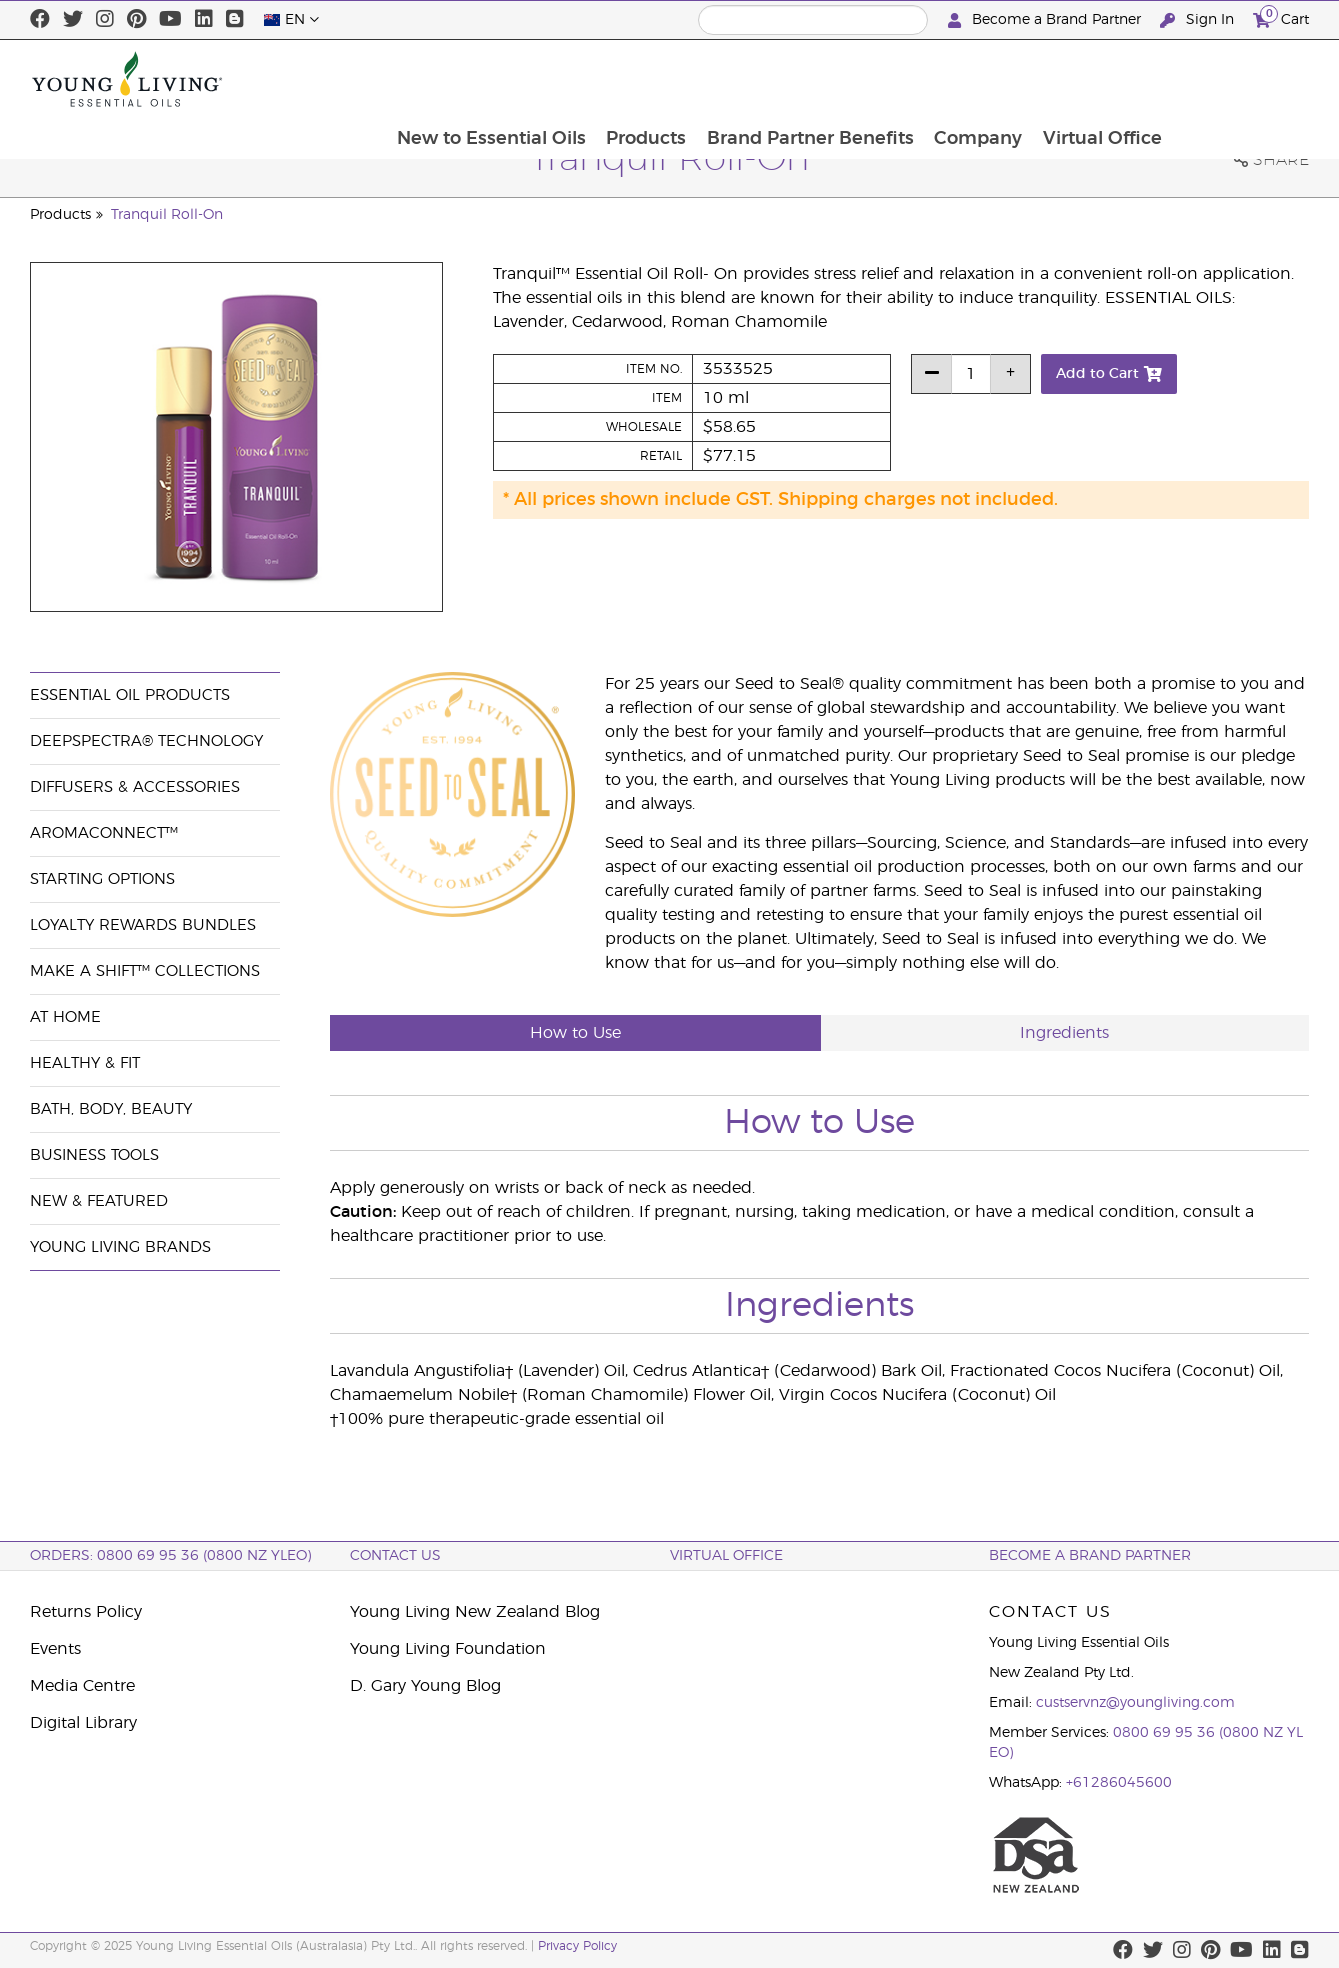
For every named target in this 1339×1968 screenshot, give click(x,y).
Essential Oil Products (130, 695)
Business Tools (94, 1155)
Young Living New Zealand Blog (475, 1612)
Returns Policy (86, 1612)
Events (55, 1649)
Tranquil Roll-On (167, 215)
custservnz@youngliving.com (1135, 1703)
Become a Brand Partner (1046, 20)
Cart (1281, 17)
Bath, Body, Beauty (111, 1109)
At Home (65, 1017)
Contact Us (395, 1556)
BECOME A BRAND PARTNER (1090, 1556)
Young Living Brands (120, 1247)
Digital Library (83, 1723)
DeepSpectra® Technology (146, 741)
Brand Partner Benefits (943, 79)
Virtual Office (1238, 79)
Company (1113, 79)
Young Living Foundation (448, 1649)
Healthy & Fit (85, 1063)
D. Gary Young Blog (425, 1686)
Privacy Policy (577, 1946)
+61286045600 (1119, 1783)
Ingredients (1064, 1033)
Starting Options (102, 879)
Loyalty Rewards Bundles (143, 925)
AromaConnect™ (104, 833)
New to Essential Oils (621, 79)
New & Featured (99, 1201)
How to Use (575, 1033)
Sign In (1199, 20)
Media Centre (82, 1686)
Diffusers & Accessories (135, 787)
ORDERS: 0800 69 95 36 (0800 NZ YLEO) (170, 1556)
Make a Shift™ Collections (145, 971)
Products (778, 79)
